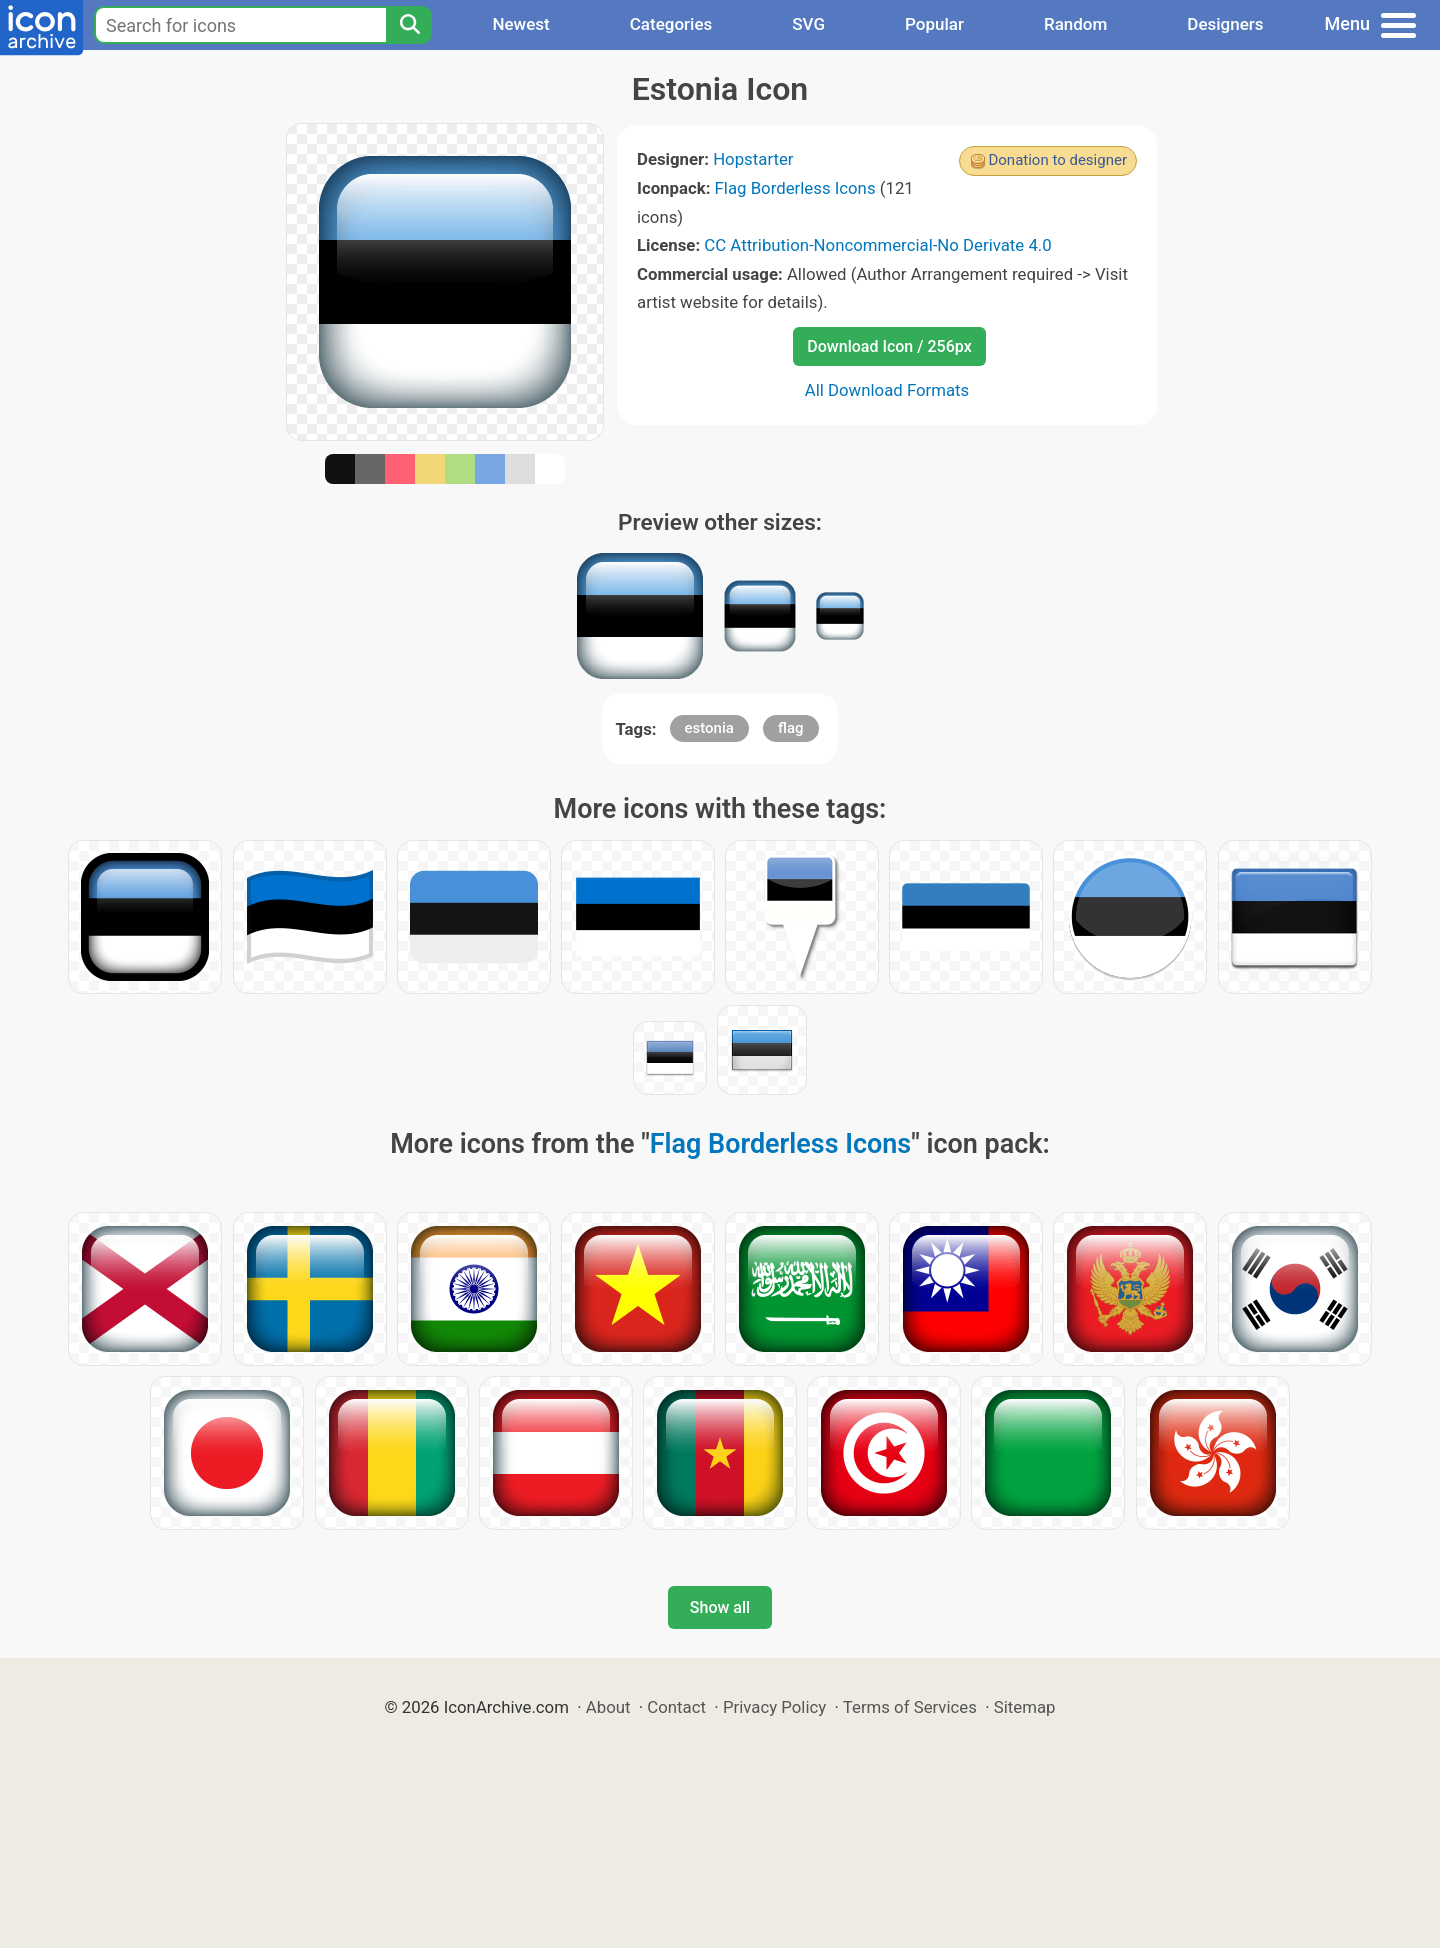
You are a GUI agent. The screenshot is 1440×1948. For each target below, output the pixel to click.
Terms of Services (910, 1707)
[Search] (409, 25)
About (608, 1707)
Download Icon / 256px (889, 346)
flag (790, 728)
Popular (934, 24)
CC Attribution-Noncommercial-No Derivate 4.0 (877, 245)
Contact (676, 1707)
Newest (520, 24)
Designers (1225, 24)
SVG (808, 24)
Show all (720, 1607)
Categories (671, 24)
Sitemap (1025, 1707)
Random (1075, 24)
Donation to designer (1057, 160)
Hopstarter (753, 159)
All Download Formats (887, 390)
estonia (709, 728)
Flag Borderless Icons (795, 188)
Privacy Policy (774, 1707)
